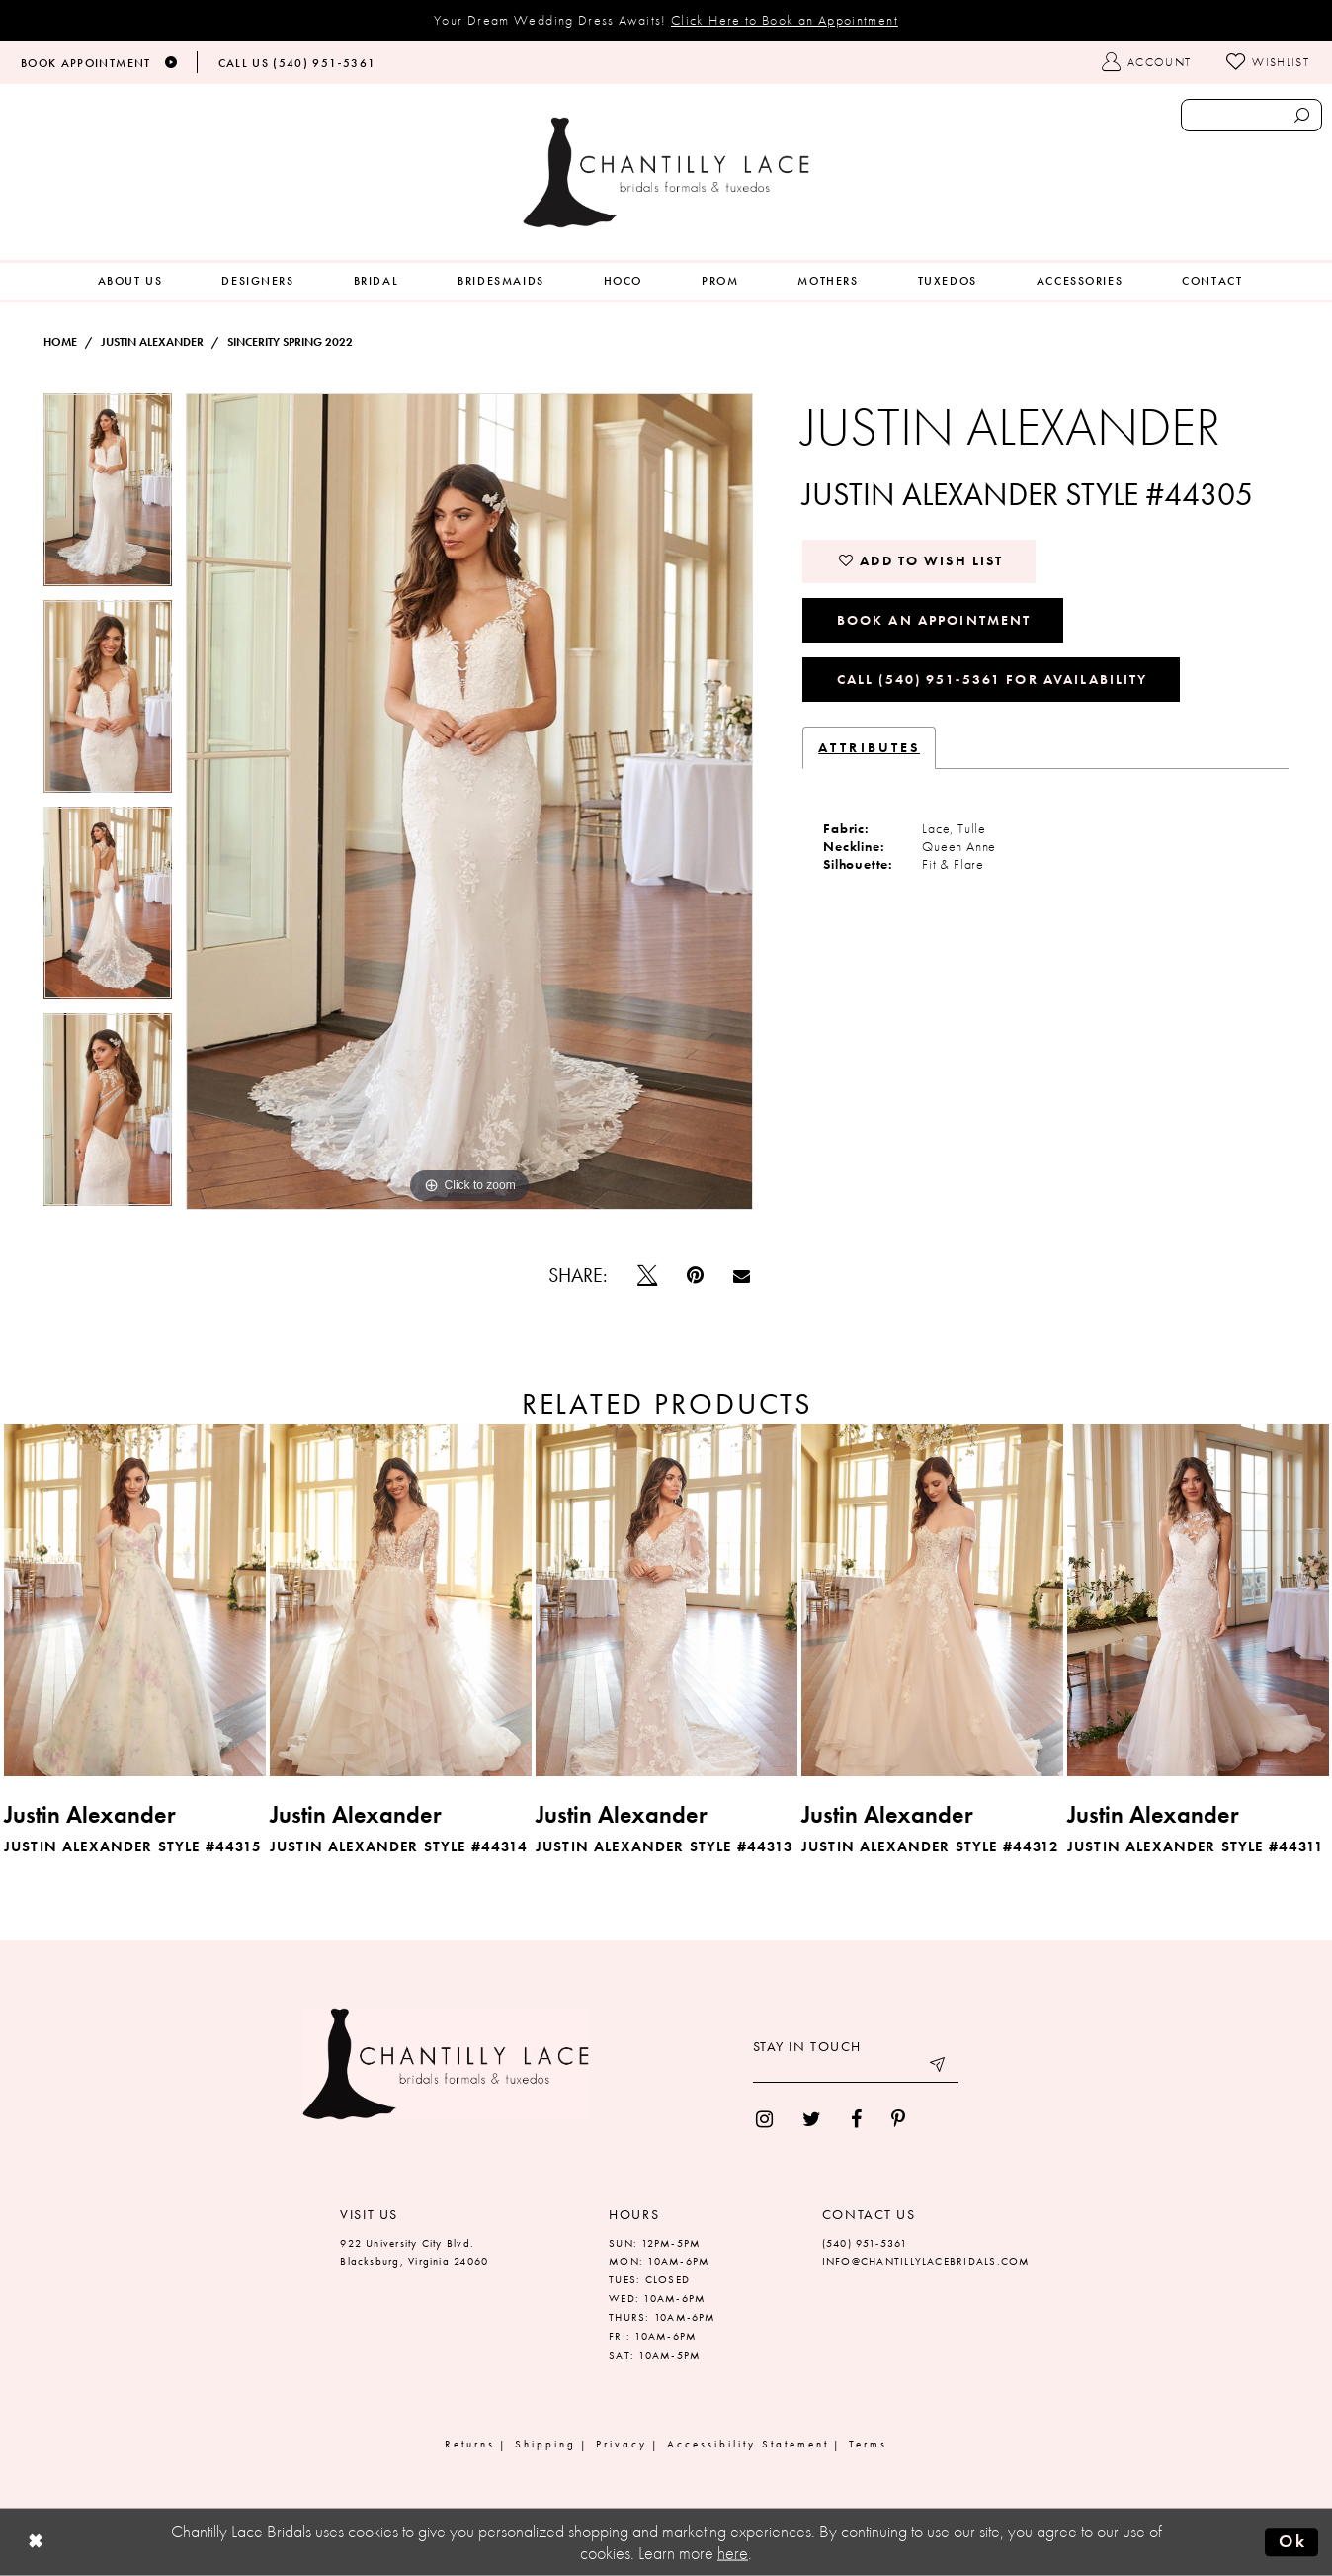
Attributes (869, 747)
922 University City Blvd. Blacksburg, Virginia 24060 (414, 2252)
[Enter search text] (1251, 115)
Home (60, 342)
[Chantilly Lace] (666, 172)
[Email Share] (741, 1275)
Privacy (621, 2443)
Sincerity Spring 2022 (290, 342)
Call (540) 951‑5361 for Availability (992, 679)
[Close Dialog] (35, 2543)
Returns (470, 2443)
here (732, 2553)
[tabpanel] (107, 496)
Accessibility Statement (748, 2443)
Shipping (545, 2443)
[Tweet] (647, 1275)
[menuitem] (130, 281)
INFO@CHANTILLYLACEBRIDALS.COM (926, 2261)
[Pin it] (695, 1275)
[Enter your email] (855, 2068)
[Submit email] (938, 2068)
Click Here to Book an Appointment (784, 20)
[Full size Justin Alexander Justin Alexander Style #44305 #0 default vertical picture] (470, 801)
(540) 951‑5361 (865, 2243)
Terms (868, 2443)
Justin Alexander (152, 342)
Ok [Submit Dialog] (1292, 2541)
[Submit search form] (1302, 115)
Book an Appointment (934, 620)
